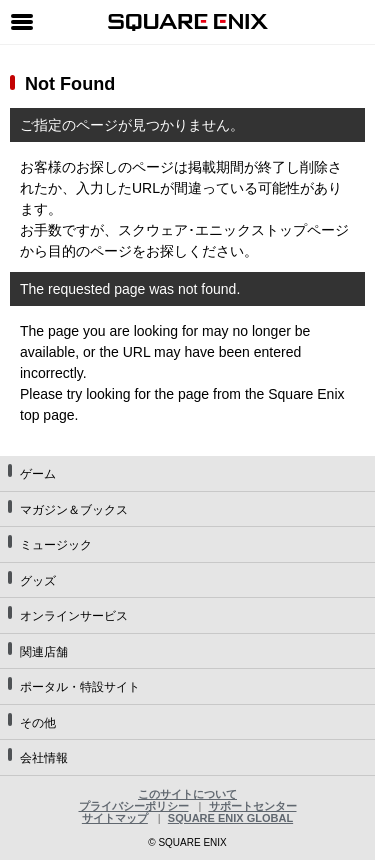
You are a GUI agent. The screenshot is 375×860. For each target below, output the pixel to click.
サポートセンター (253, 806)
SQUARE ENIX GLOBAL (230, 818)
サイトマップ (115, 818)
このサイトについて (187, 794)
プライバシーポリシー (134, 806)
